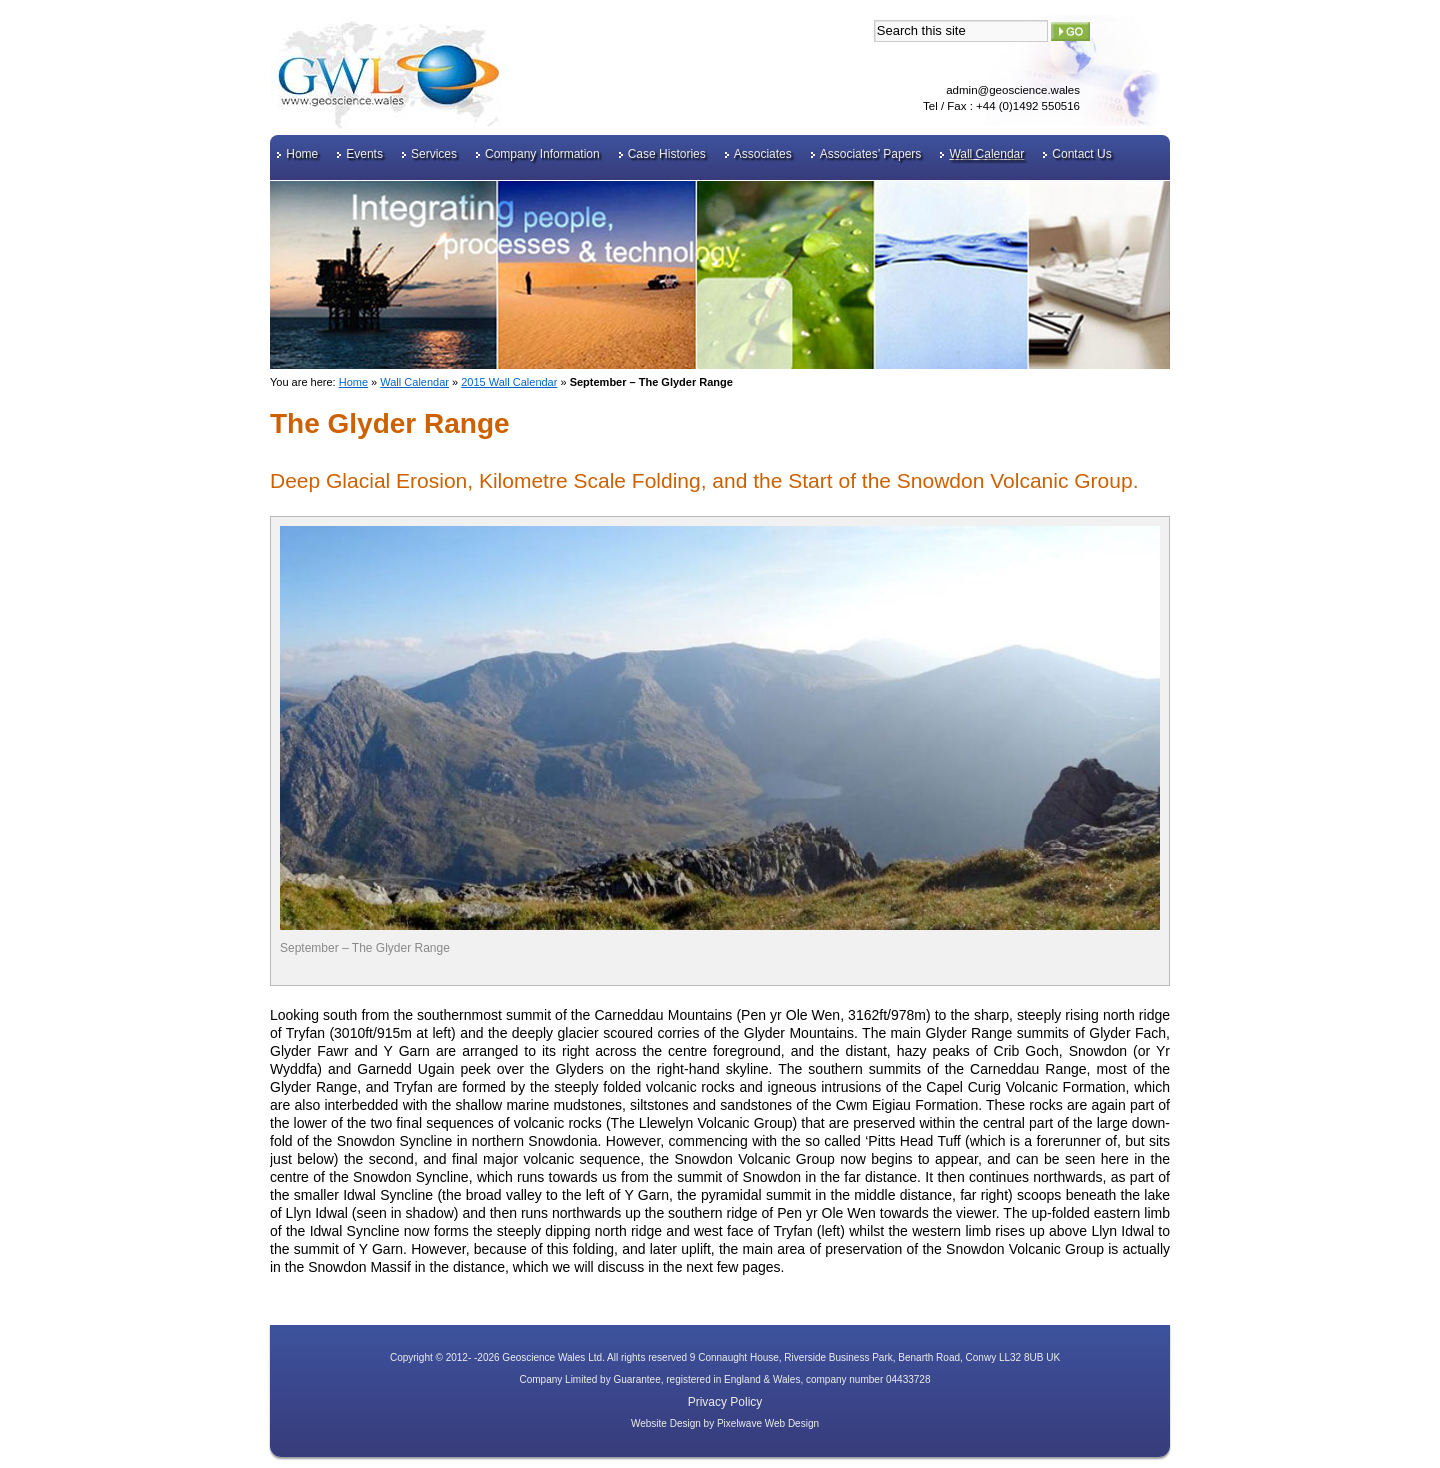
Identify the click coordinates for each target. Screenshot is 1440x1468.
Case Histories (667, 154)
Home (302, 154)
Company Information (542, 154)
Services (434, 154)
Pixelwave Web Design (768, 1423)
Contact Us (1081, 154)
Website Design (666, 1423)
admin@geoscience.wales (1013, 90)
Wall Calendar (986, 154)
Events (364, 154)
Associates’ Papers (871, 154)
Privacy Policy (725, 1402)
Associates (763, 154)
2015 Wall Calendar (509, 382)
